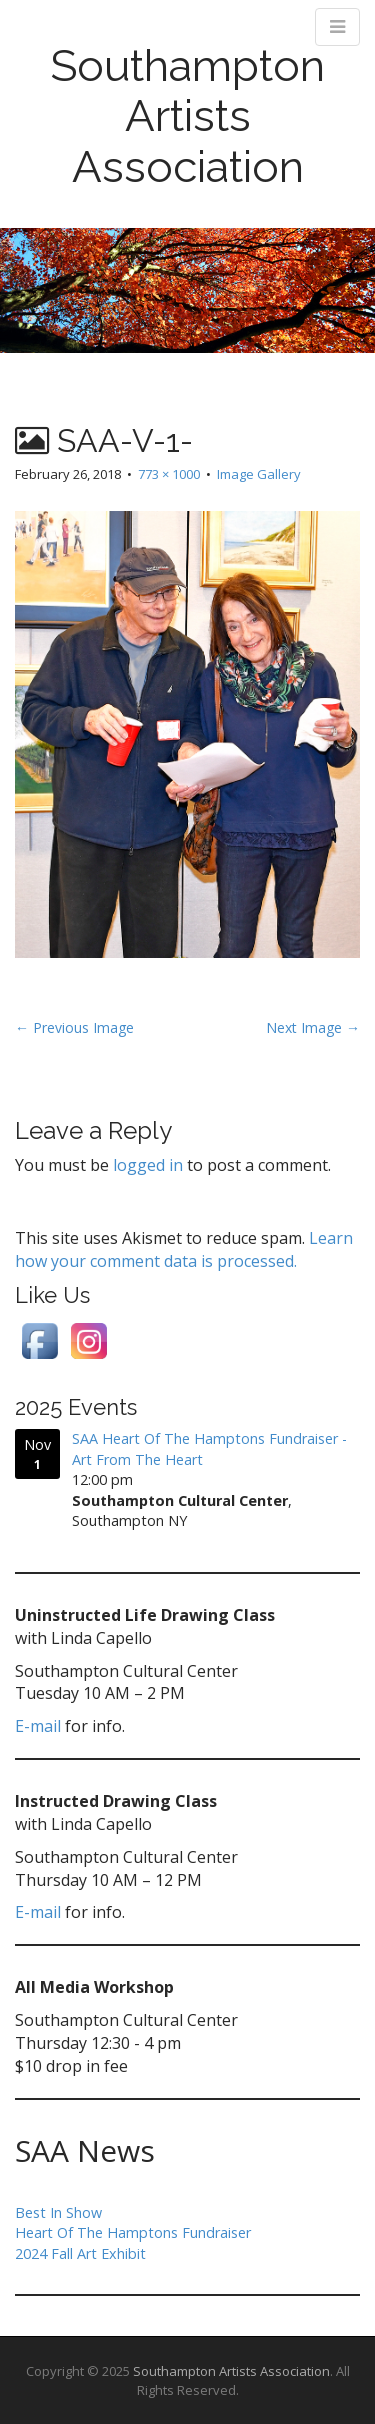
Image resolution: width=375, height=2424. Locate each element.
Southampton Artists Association (187, 116)
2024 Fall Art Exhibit (80, 2253)
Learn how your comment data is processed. (184, 1249)
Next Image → (313, 1027)
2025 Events (76, 1407)
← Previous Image (74, 1027)
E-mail (38, 1726)
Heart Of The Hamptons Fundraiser (133, 2232)
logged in (148, 1165)
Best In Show (58, 2212)
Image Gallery (259, 474)
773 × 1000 (169, 474)
